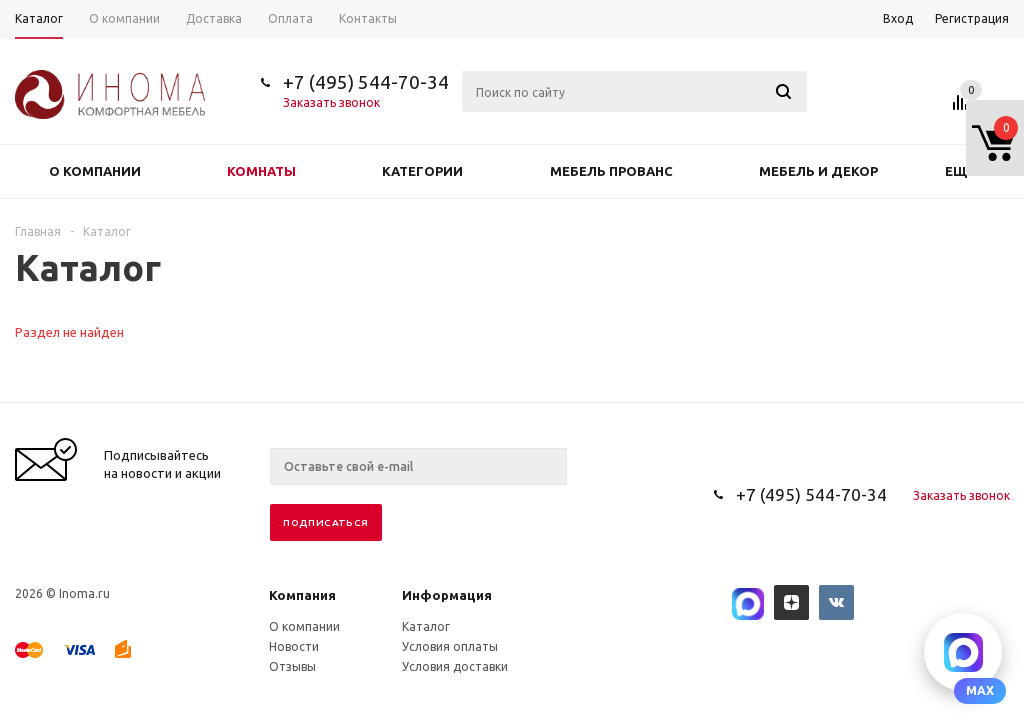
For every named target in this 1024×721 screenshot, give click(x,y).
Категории (422, 171)
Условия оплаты (450, 646)
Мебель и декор (818, 171)
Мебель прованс (611, 171)
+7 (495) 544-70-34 (366, 82)
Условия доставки (455, 666)
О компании (95, 171)
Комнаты (261, 171)
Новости (294, 646)
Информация (447, 595)
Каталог (426, 626)
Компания (302, 595)
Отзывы (292, 666)
